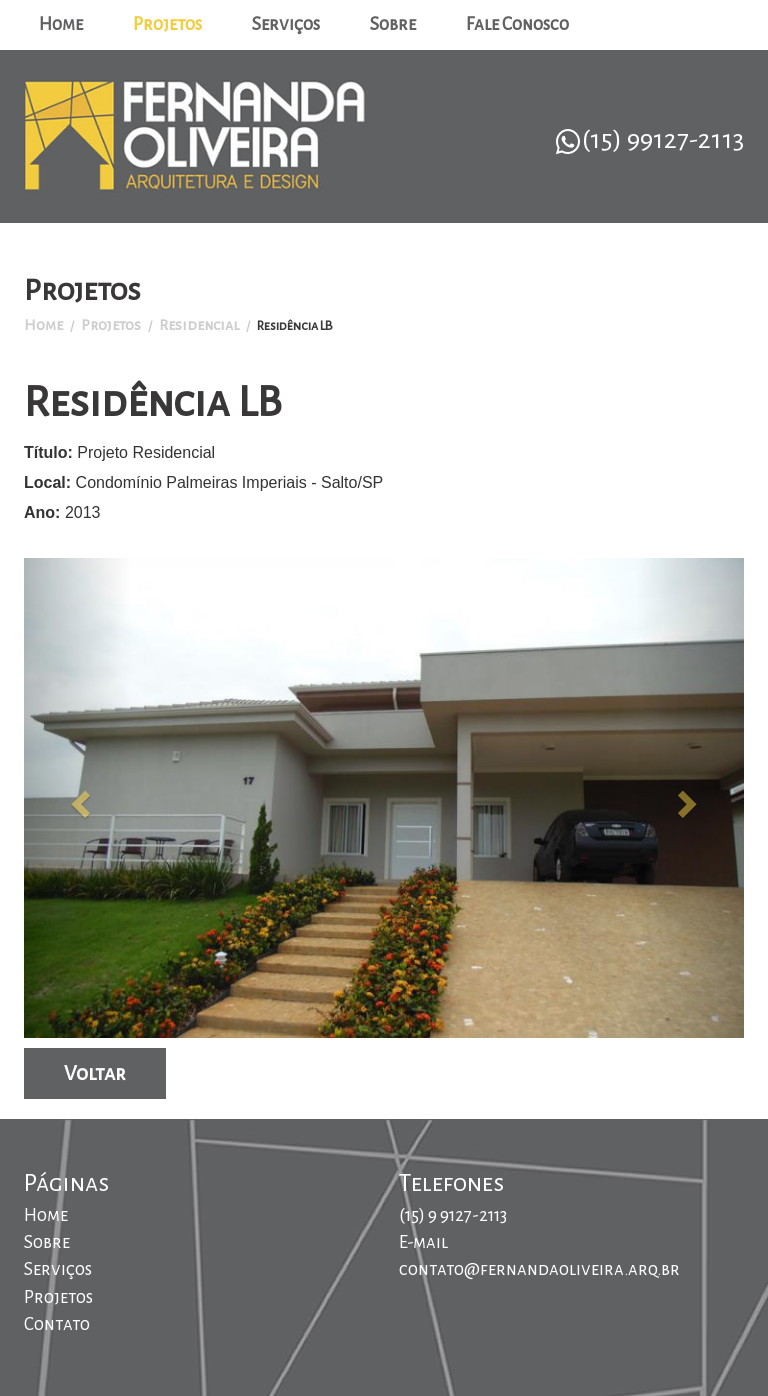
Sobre (393, 24)
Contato (57, 1324)
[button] (78, 798)
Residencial (199, 325)
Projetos (167, 24)
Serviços (286, 24)
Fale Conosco (517, 24)
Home (61, 24)
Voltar (95, 1073)
